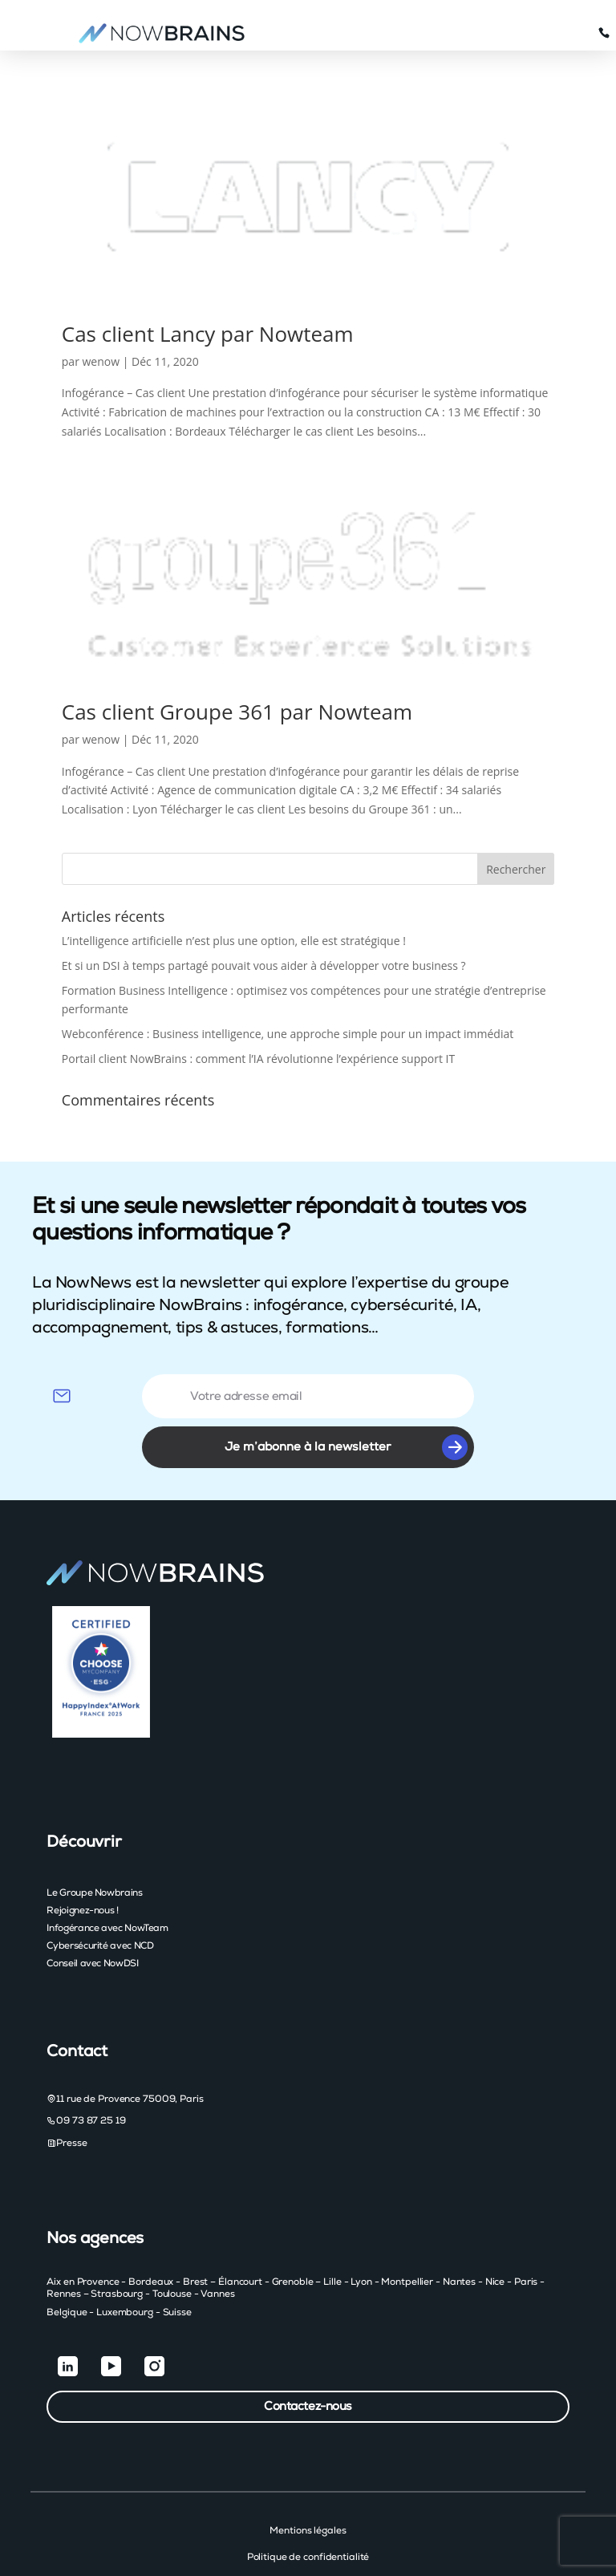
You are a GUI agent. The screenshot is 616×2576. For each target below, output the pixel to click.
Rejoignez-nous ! (82, 1860)
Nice (495, 2232)
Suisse (177, 2262)
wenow (101, 311)
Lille (332, 2232)
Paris (525, 2232)
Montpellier (407, 2232)
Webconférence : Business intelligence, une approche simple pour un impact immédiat (287, 984)
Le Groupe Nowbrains (94, 1843)
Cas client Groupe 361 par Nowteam (237, 661)
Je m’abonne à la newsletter (346, 1397)
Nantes (459, 2232)
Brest (195, 2232)
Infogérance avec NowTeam (107, 1878)
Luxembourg (124, 2262)
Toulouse (172, 2244)
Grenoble (293, 2232)
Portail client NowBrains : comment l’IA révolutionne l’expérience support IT (258, 1008)
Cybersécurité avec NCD (100, 1896)
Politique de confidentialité (308, 2507)
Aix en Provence (83, 2232)
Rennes (63, 2244)
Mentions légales (308, 2480)
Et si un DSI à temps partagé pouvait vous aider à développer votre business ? (264, 915)
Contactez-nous (308, 2357)
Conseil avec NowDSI (92, 1913)
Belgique (67, 2262)
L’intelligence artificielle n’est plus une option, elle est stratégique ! (234, 891)
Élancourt (240, 2232)
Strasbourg (117, 2244)
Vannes (217, 2244)
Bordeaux (150, 2232)
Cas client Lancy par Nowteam (208, 284)
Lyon (361, 2232)
